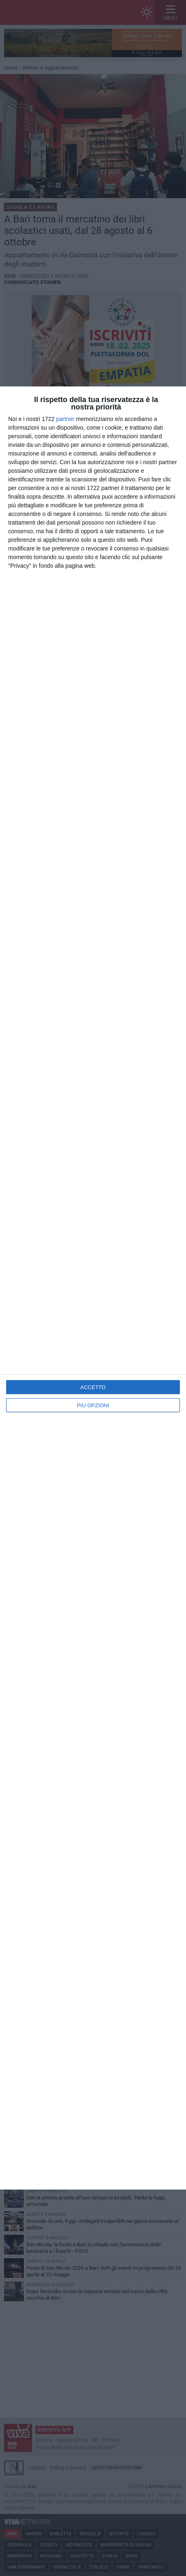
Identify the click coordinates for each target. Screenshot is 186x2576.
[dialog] (93, 1288)
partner (65, 419)
